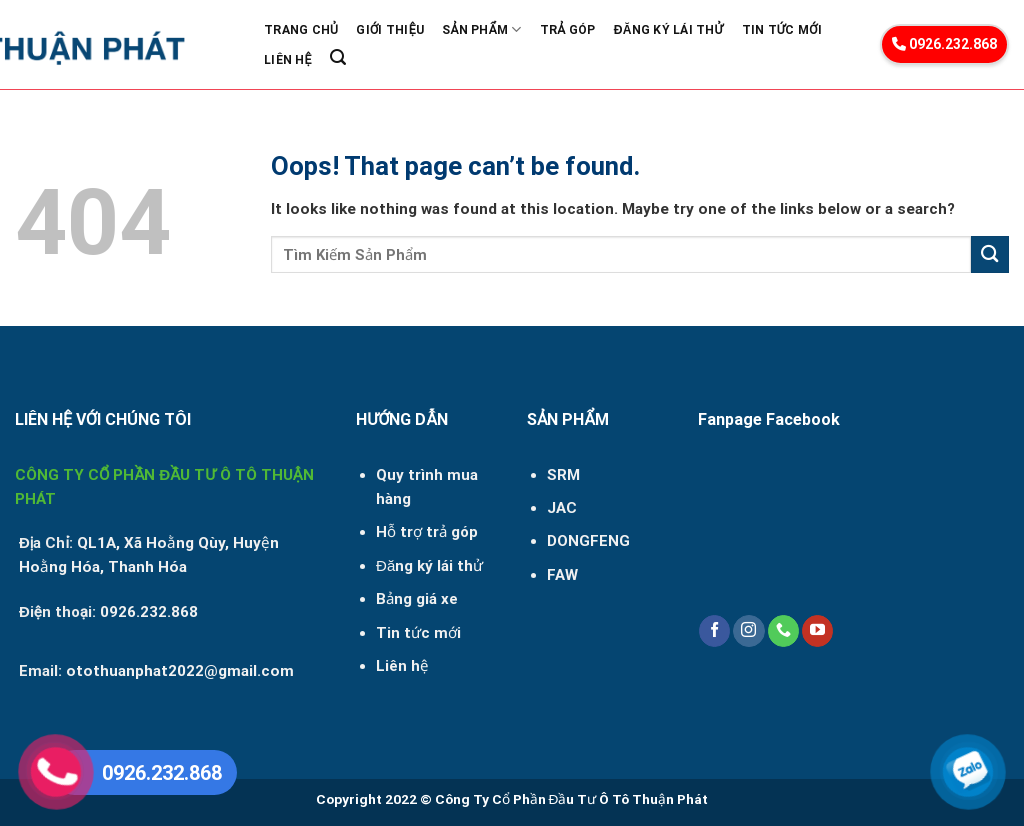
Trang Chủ (301, 30)
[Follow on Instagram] (748, 631)
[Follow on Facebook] (714, 631)
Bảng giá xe (417, 599)
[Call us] (783, 631)
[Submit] (990, 254)
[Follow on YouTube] (817, 631)
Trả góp (568, 30)
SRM (563, 475)
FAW (562, 575)
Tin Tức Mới (782, 30)
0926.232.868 (944, 44)
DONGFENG (588, 541)
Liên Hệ (288, 60)
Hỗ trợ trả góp (427, 532)
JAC (562, 508)
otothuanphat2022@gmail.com (180, 671)
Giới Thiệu (390, 30)
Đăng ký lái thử (669, 30)
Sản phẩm (481, 29)
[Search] (338, 57)
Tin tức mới (418, 633)
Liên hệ (402, 666)
